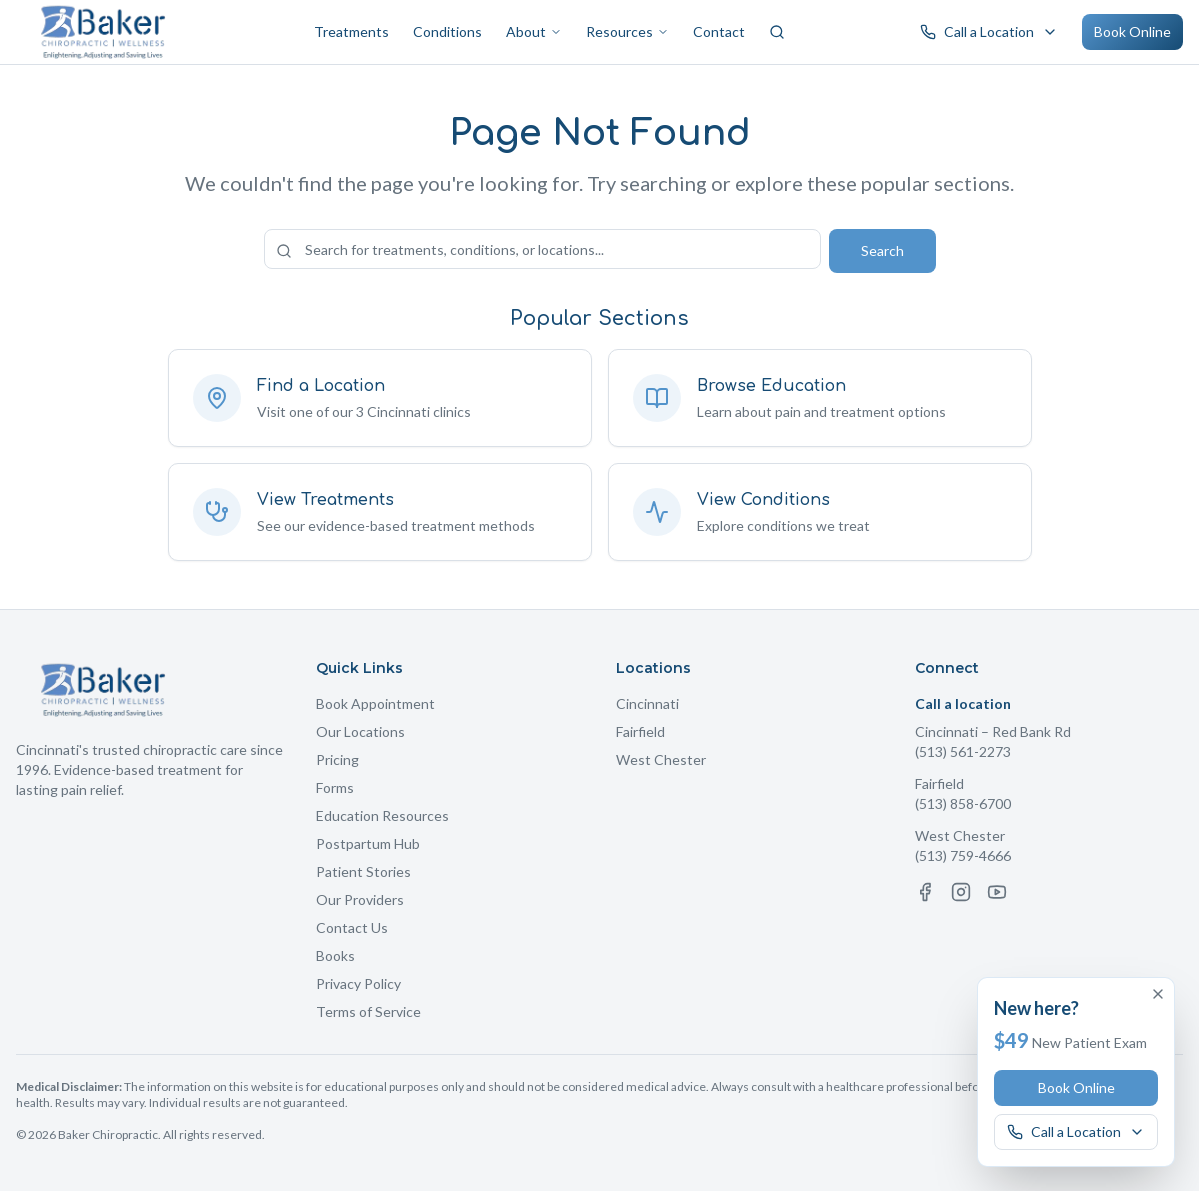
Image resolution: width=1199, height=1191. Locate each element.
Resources (627, 31)
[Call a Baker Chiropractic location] (989, 32)
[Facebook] (925, 892)
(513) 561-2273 (963, 751)
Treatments (351, 31)
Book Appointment (375, 703)
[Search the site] (542, 249)
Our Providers (360, 899)
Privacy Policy (358, 983)
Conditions (447, 31)
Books (335, 955)
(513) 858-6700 (963, 803)
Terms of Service (368, 1011)
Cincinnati (647, 703)
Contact (719, 31)
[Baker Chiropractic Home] (103, 32)
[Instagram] (961, 892)
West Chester (661, 759)
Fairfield (640, 731)
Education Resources (382, 815)
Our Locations (360, 731)
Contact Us (352, 927)
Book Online (1132, 31)
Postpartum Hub (368, 843)
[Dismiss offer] (1158, 994)
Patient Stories (363, 871)
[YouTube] (997, 892)
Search (882, 250)
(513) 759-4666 (963, 855)
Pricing (337, 759)
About (534, 31)
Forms (335, 787)
